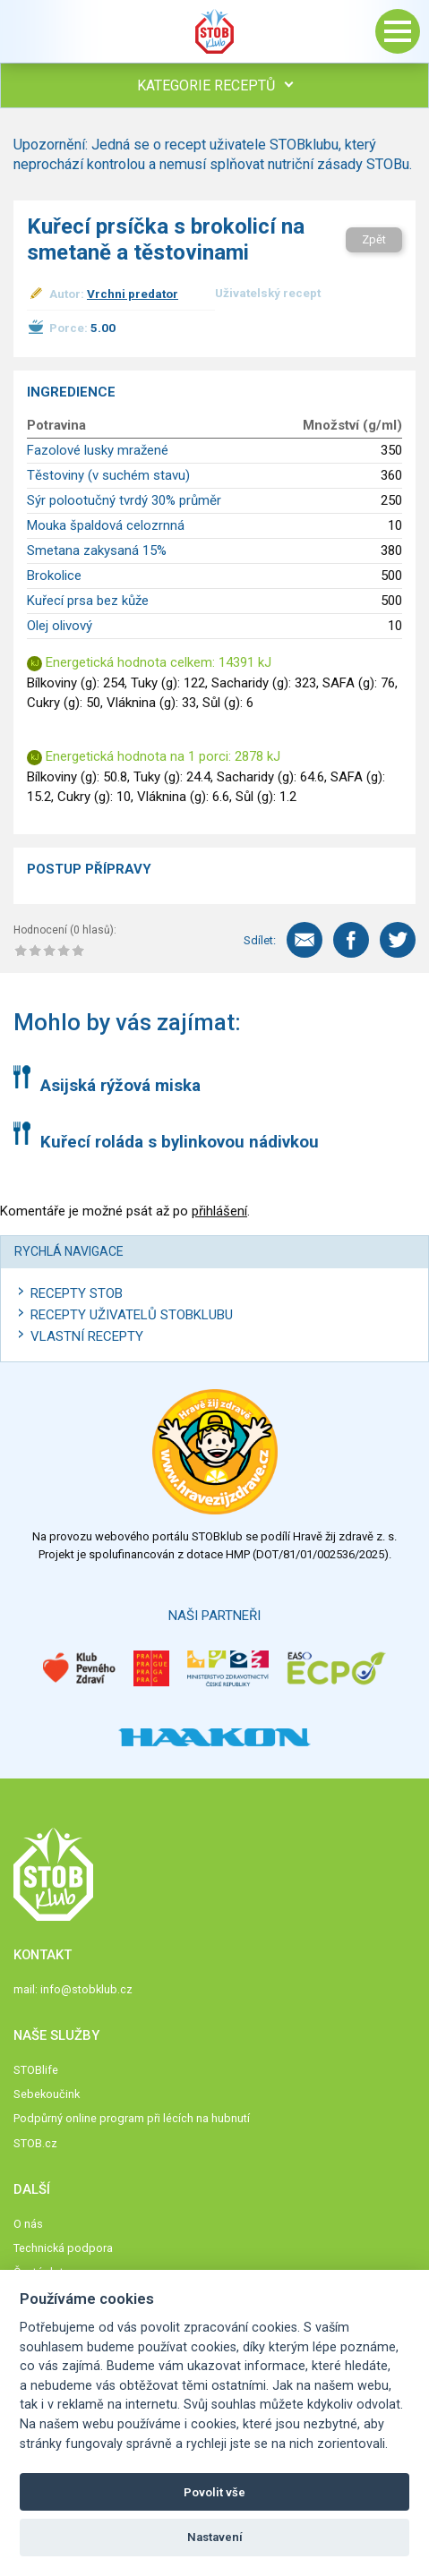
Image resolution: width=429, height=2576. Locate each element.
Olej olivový (59, 626)
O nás (28, 2224)
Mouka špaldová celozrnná (105, 525)
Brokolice (54, 575)
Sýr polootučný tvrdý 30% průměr (124, 500)
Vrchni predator (132, 293)
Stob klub (215, 31)
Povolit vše (214, 2492)
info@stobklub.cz (86, 1989)
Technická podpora (63, 2248)
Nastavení (215, 2537)
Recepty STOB (76, 1293)
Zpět (374, 239)
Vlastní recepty (86, 1336)
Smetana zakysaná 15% (97, 550)
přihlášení (219, 1211)
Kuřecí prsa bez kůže (88, 601)
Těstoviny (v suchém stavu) (108, 475)
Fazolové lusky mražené (97, 450)
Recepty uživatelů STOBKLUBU (131, 1315)
